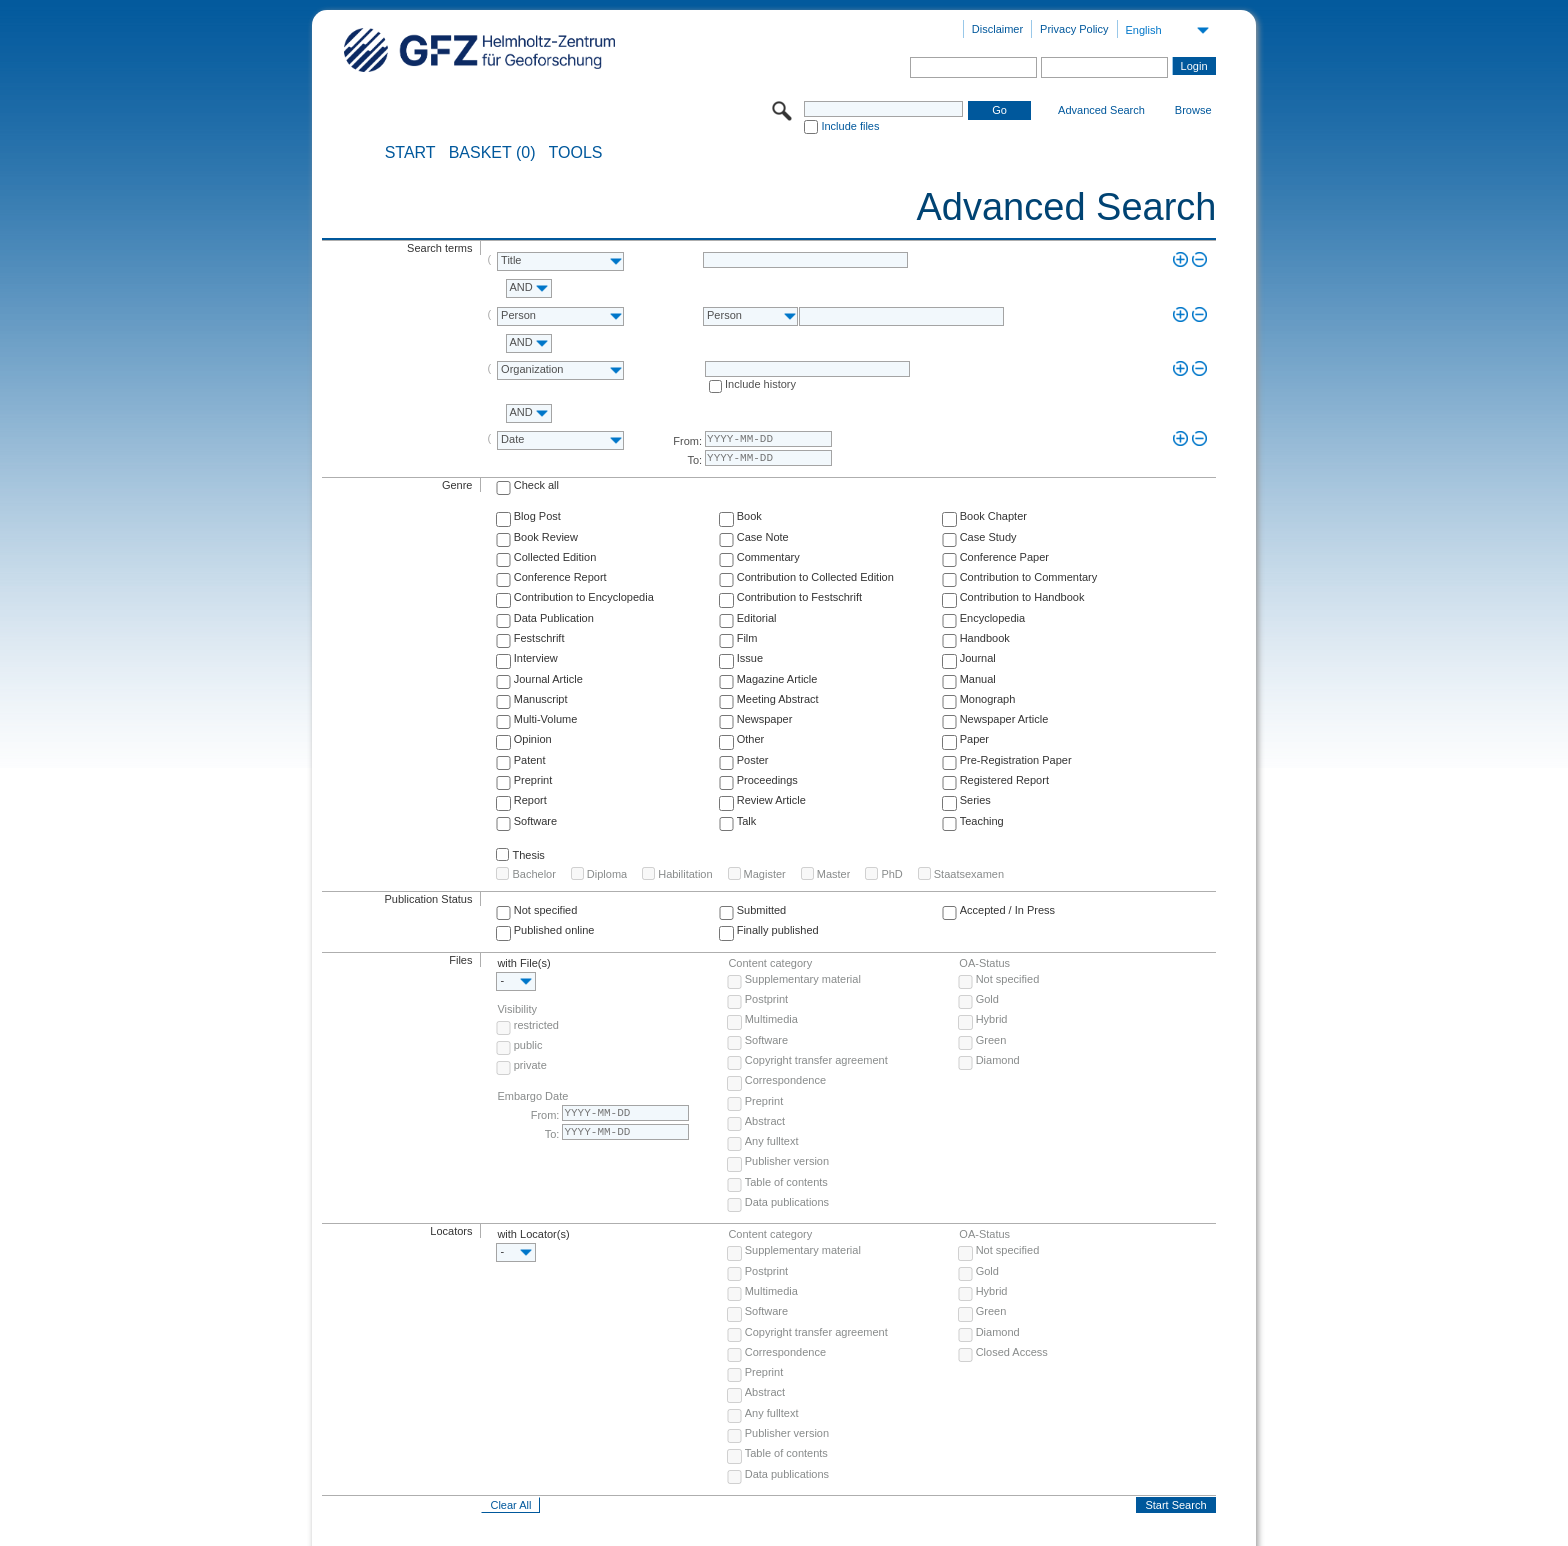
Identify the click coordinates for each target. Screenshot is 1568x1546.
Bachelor (533, 874)
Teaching (982, 821)
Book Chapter (993, 516)
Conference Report (560, 577)
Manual (978, 679)
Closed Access (1012, 1352)
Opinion (533, 739)
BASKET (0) (492, 153)
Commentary (768, 557)
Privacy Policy (1074, 29)
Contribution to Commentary (1029, 577)
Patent (530, 760)
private (530, 1065)
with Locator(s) (533, 1234)
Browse (1193, 110)
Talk (747, 821)
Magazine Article (777, 679)
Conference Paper (1004, 557)
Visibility (517, 1009)
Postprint (766, 999)
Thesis (528, 855)
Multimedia (771, 1019)
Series (975, 800)
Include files (850, 126)
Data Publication (554, 618)
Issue (750, 658)
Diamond (998, 1060)
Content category (770, 963)
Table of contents (786, 1182)
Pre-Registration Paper (1016, 760)
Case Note (763, 537)
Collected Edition (555, 557)
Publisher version (787, 1161)
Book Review (546, 537)
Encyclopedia (992, 618)
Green (991, 1040)
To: (694, 460)
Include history (760, 384)
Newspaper (765, 719)
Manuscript (541, 699)
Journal (978, 658)
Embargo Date (532, 1096)
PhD (891, 874)
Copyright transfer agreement (816, 1060)
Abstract (765, 1121)
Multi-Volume (546, 719)
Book (749, 516)
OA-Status (984, 963)
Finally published (778, 930)
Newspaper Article (1004, 719)
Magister (765, 874)
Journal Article (548, 679)
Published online (554, 930)
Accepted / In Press (1007, 910)
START (410, 153)
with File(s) (523, 963)
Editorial (757, 618)
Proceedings (767, 780)
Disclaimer (997, 29)
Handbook (985, 638)
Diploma (607, 874)
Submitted (762, 910)
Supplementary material (803, 979)
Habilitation (685, 874)
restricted (536, 1025)
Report (530, 800)
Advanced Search (1101, 110)
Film (747, 638)
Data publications (787, 1202)
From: (687, 441)
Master (834, 874)
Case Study (988, 537)
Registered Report (1004, 780)
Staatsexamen (969, 874)
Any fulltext (772, 1141)
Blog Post (537, 516)
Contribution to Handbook (1022, 597)
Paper (974, 739)
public (528, 1045)
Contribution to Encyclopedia (584, 597)
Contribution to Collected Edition (815, 577)
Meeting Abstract (778, 699)
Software (535, 821)
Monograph (988, 699)
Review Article (771, 800)
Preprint (533, 780)
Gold (987, 999)
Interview (536, 658)
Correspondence (785, 1080)
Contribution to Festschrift (799, 597)
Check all (536, 485)
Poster (753, 760)
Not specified (546, 910)
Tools (576, 153)
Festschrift (539, 638)
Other (751, 739)
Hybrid (992, 1019)
